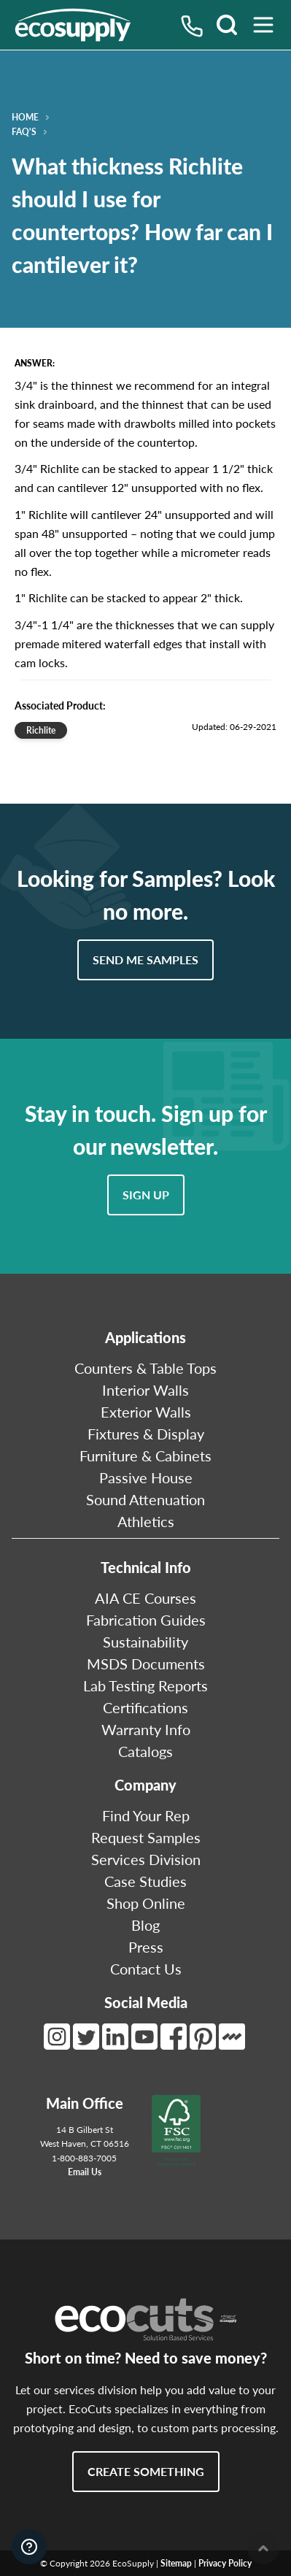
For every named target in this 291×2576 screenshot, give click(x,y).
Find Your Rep (146, 1815)
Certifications (145, 1707)
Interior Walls (145, 1390)
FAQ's (24, 132)
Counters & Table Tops (145, 1368)
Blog (145, 1925)
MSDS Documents (146, 1663)
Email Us (84, 2171)
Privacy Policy (225, 2563)
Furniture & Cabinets (145, 1455)
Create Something (146, 2471)
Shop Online (145, 1903)
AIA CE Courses (145, 1598)
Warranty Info (145, 1729)
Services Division (146, 1859)
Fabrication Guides (146, 1620)
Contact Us (146, 1968)
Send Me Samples (145, 959)
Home (25, 117)
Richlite (40, 730)
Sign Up (146, 1195)
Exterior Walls (146, 1411)
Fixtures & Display (146, 1433)
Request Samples (146, 1837)
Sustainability (145, 1641)
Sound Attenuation (145, 1499)
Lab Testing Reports (145, 1685)
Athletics (145, 1521)
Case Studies (145, 1881)
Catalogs (145, 1751)
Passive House (146, 1477)
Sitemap (176, 2563)
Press (145, 1947)
